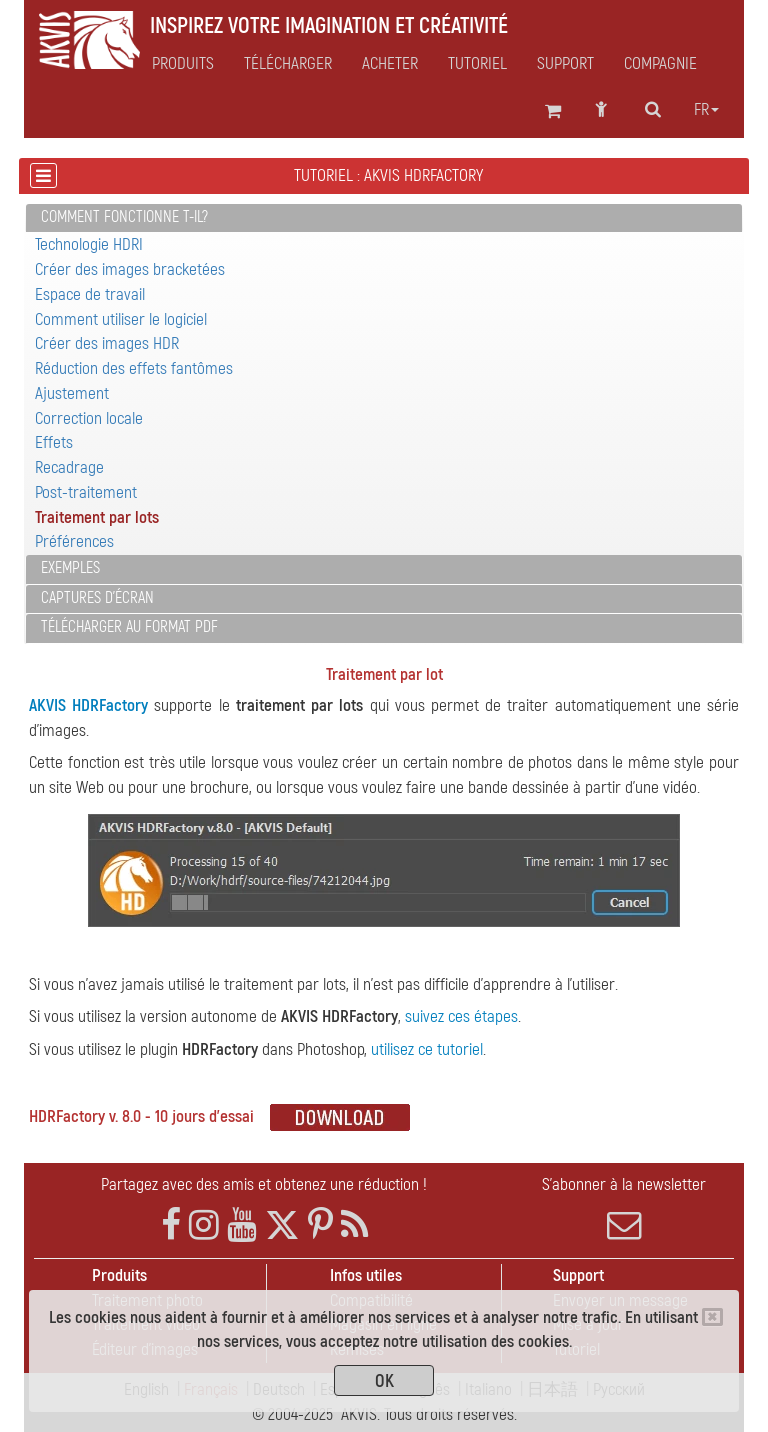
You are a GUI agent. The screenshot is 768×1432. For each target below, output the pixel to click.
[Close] (712, 1317)
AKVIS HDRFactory (88, 705)
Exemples (70, 568)
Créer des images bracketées (130, 269)
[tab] (384, 218)
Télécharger (288, 64)
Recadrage (69, 467)
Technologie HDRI (89, 244)
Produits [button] (183, 64)
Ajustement (72, 393)
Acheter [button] (390, 64)
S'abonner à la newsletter (624, 1208)
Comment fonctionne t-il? (124, 217)
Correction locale (89, 418)
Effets (54, 442)
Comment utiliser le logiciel (121, 319)
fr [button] (706, 110)
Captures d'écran (97, 598)
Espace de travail (90, 294)
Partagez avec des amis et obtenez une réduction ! (264, 1184)
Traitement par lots (97, 517)
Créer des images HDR (107, 343)
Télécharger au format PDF (129, 627)
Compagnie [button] (660, 64)
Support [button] (565, 64)
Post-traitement (86, 492)
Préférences (74, 541)
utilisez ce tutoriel (427, 1049)
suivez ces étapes (461, 1016)
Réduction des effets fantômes (134, 368)
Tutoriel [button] (477, 64)
